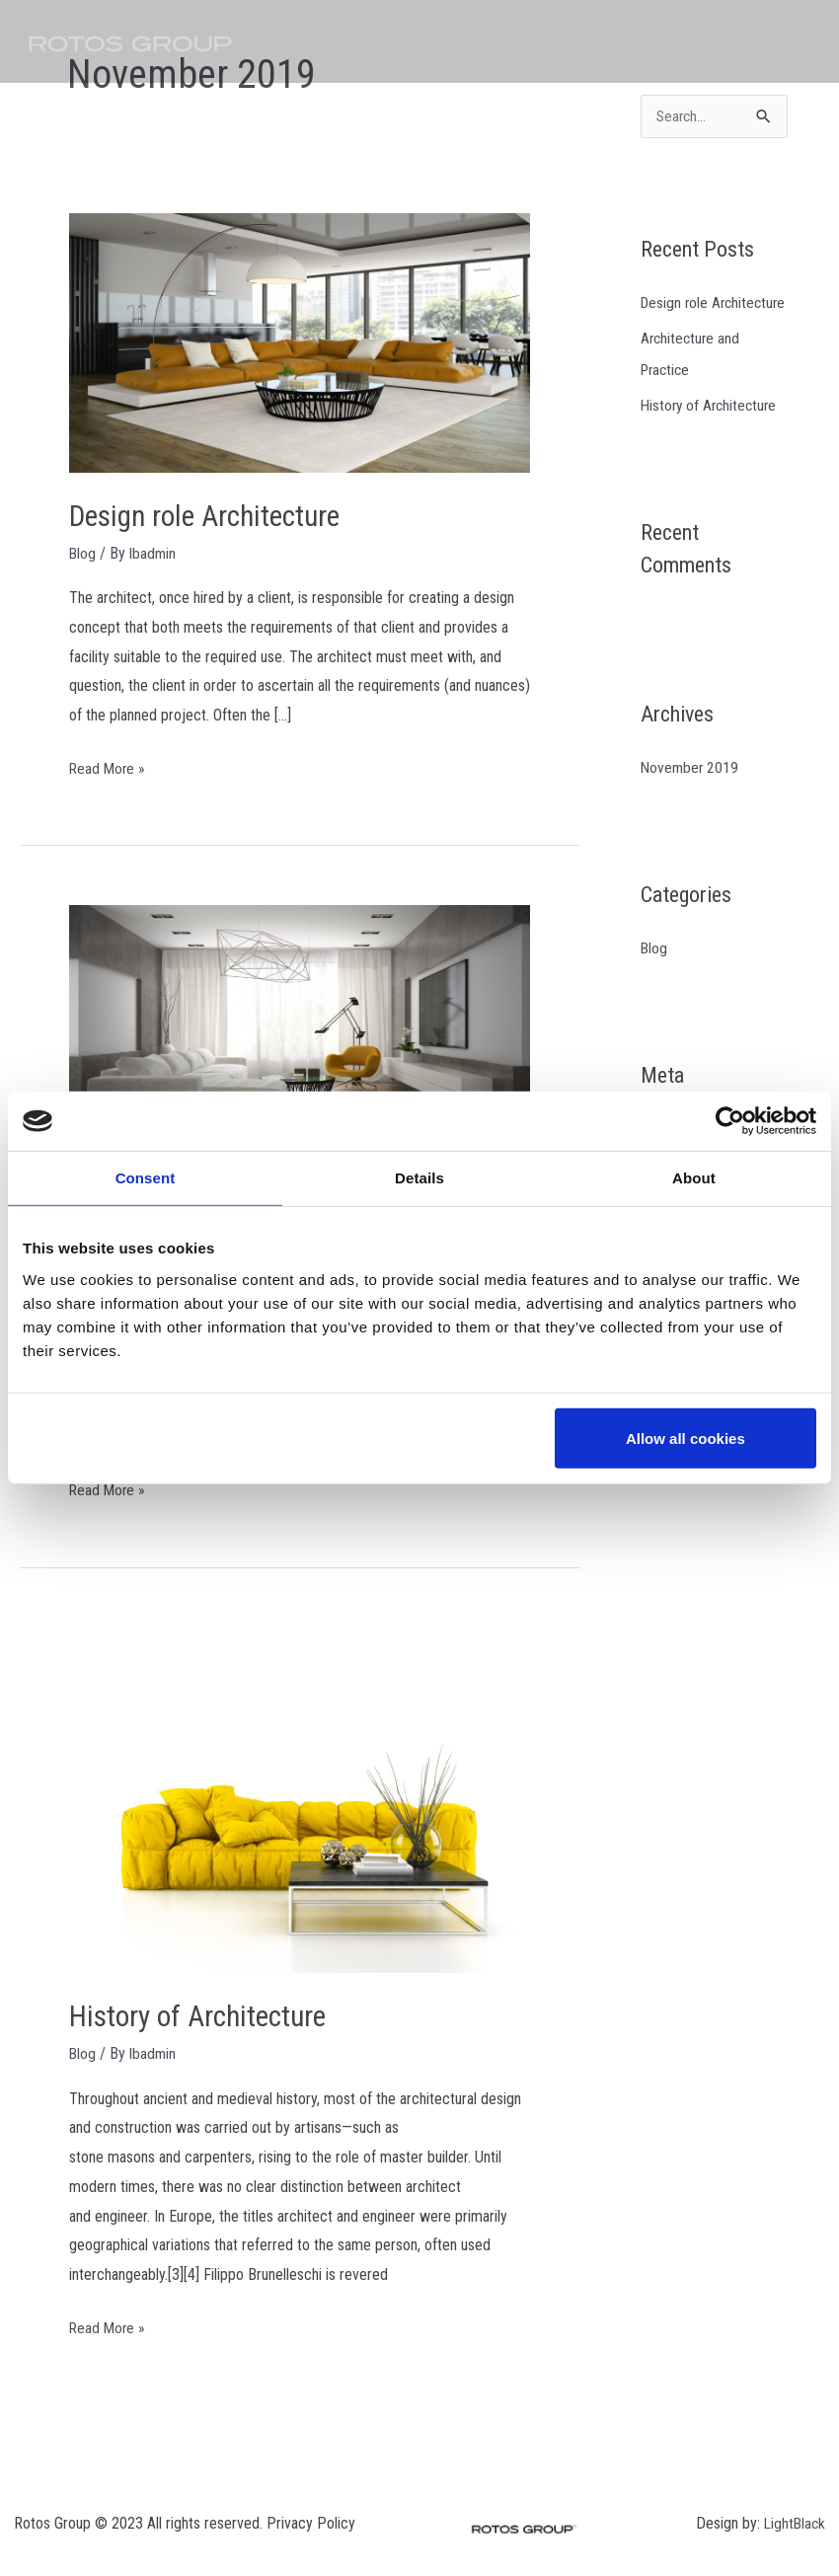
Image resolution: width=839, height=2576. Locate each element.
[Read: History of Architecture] (299, 1796)
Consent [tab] (145, 1178)
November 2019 (691, 800)
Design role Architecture (209, 515)
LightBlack (793, 2519)
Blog (83, 552)
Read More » (108, 765)
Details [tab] (419, 1178)
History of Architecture (201, 2014)
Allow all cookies (685, 1437)
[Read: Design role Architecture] (299, 342)
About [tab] (694, 1178)
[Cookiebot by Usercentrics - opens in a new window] (730, 1121)
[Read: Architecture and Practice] (299, 1032)
